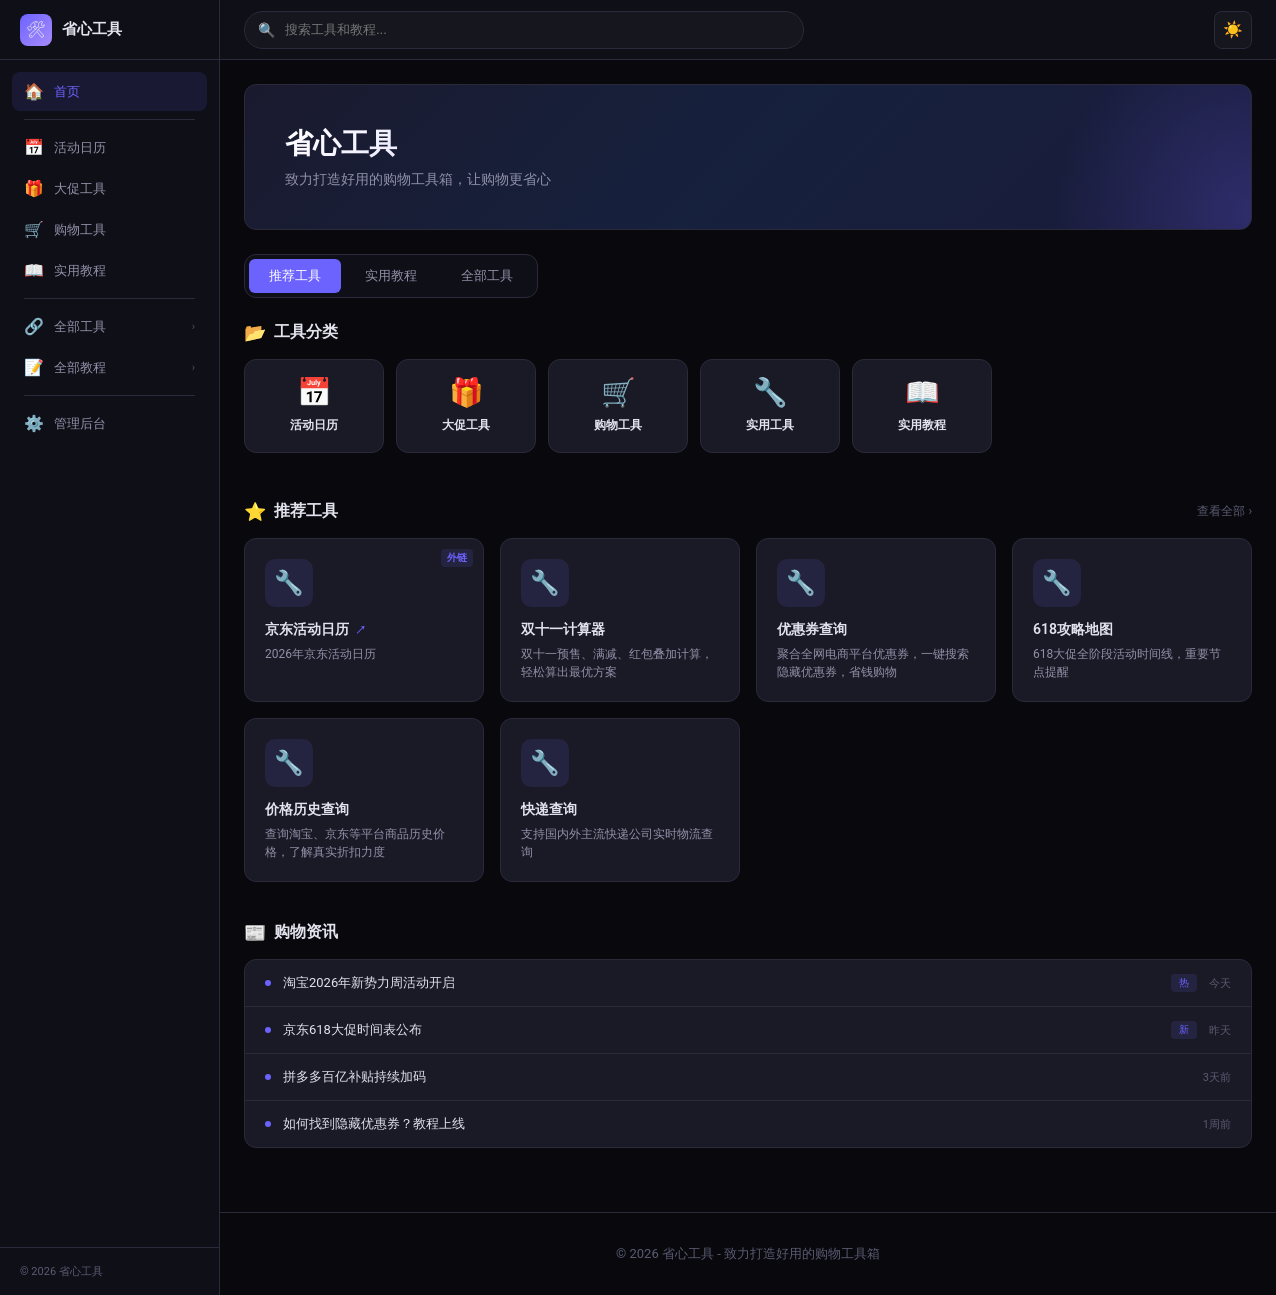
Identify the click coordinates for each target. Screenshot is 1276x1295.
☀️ (1233, 29)
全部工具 (487, 275)
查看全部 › (1224, 511)
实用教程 (391, 275)
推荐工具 (295, 275)
